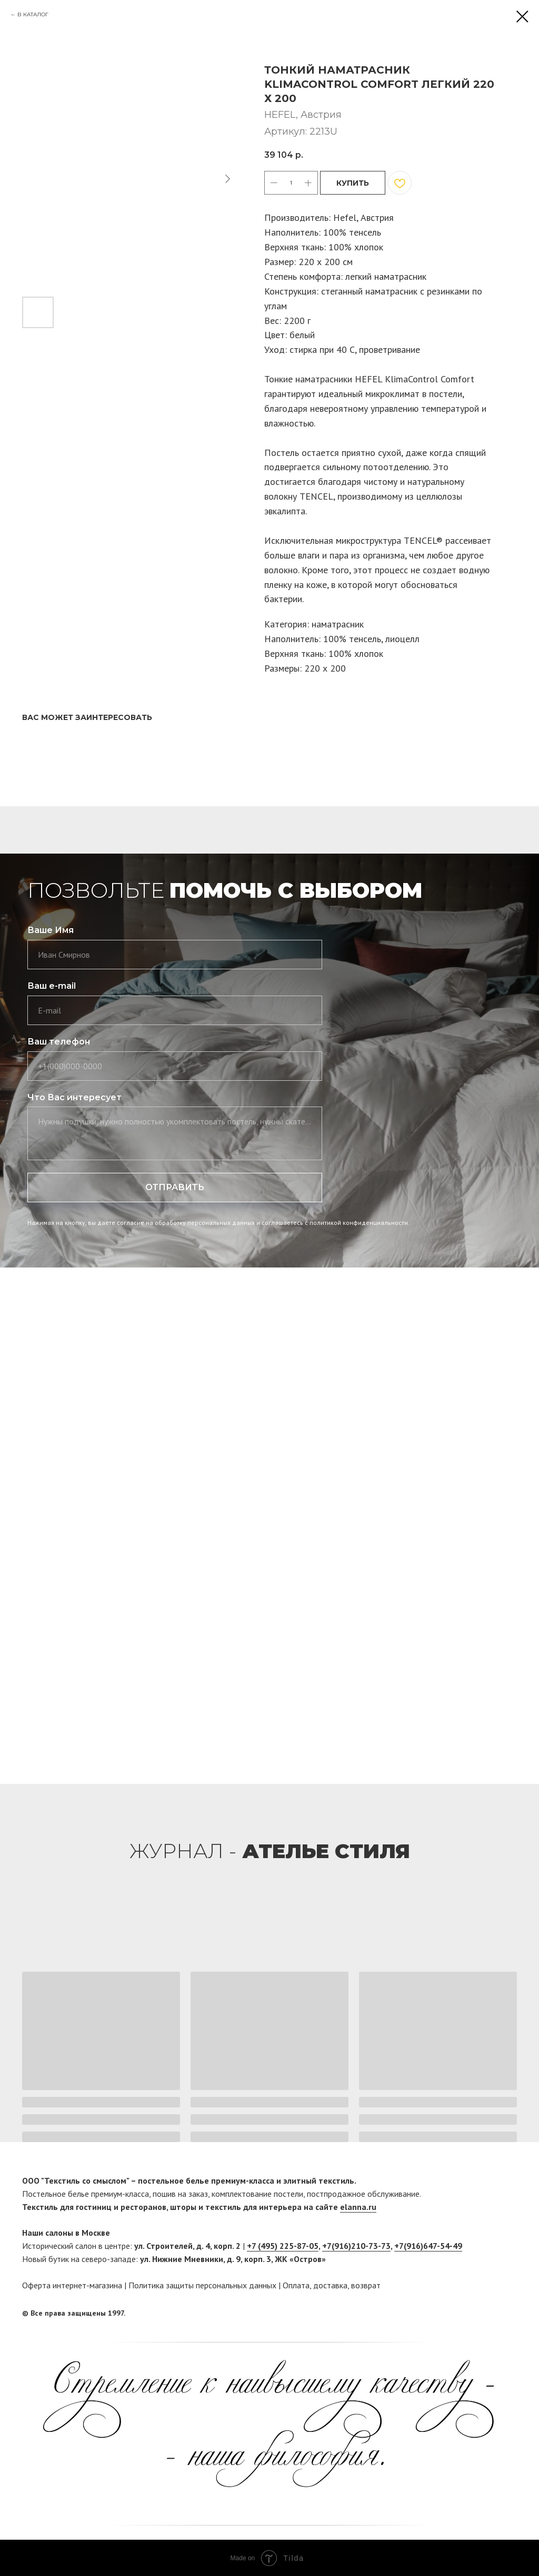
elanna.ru (358, 2207)
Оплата (296, 2285)
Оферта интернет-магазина (72, 2285)
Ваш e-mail (51, 986)
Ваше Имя (50, 930)
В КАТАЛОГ (32, 14)
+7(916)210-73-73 (356, 2245)
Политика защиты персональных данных (202, 2285)
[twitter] (509, 2313)
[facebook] (489, 2313)
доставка (330, 2285)
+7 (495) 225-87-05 (282, 2245)
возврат (366, 2285)
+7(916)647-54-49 (428, 2245)
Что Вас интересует (74, 1097)
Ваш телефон (58, 1042)
